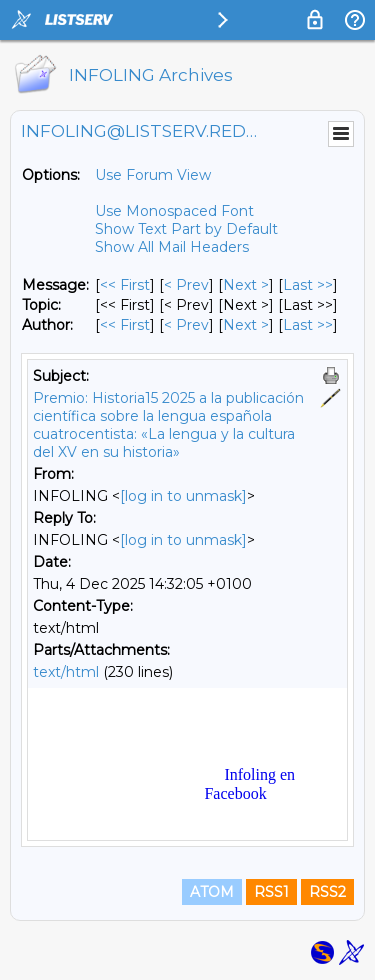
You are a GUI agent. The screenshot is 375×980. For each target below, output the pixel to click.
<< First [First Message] (125, 285)
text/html (66, 672)
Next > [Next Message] (246, 285)
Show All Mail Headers (172, 247)
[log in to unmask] (183, 496)
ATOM (212, 892)
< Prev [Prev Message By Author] (186, 325)
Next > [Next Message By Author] (246, 325)
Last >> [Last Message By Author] (308, 325)
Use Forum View (153, 175)
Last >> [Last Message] (308, 285)
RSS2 (327, 892)
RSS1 (271, 892)
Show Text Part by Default (186, 229)
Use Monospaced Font (174, 211)
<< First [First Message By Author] (125, 325)
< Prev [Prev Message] (186, 285)
